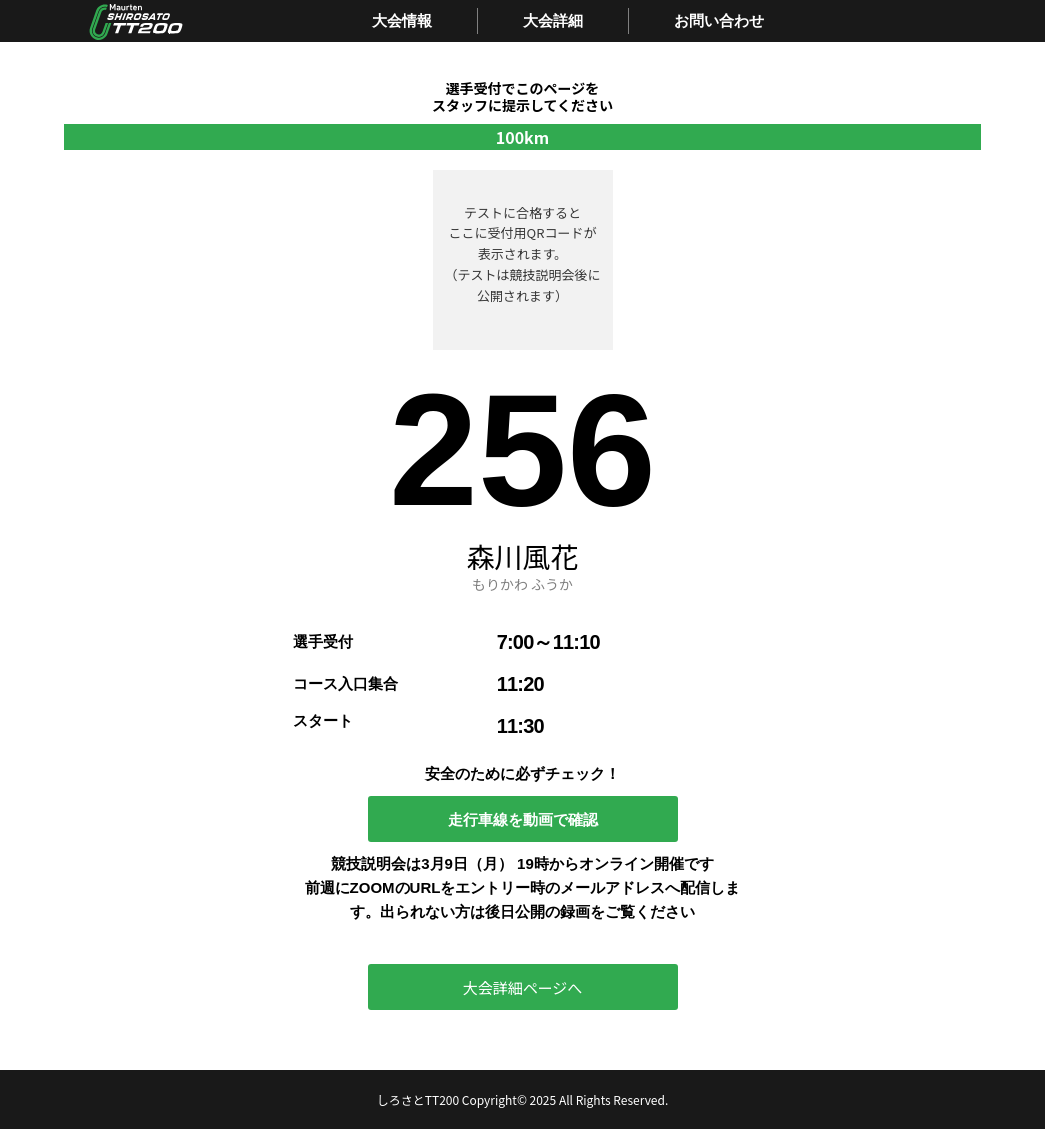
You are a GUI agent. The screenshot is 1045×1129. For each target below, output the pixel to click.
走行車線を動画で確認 (523, 819)
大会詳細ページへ (523, 987)
